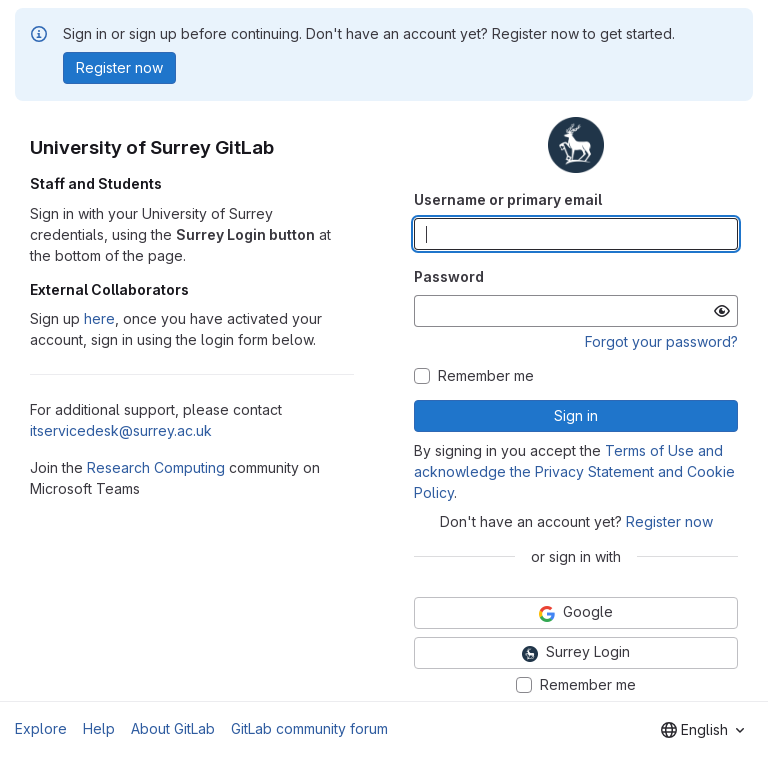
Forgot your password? (661, 341)
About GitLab (173, 728)
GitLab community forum (309, 728)
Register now (669, 521)
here (99, 318)
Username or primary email (508, 199)
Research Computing (156, 467)
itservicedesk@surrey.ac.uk (121, 430)
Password (449, 276)
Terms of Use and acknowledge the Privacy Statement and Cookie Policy (574, 471)
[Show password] (722, 311)
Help (99, 728)
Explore (41, 728)
